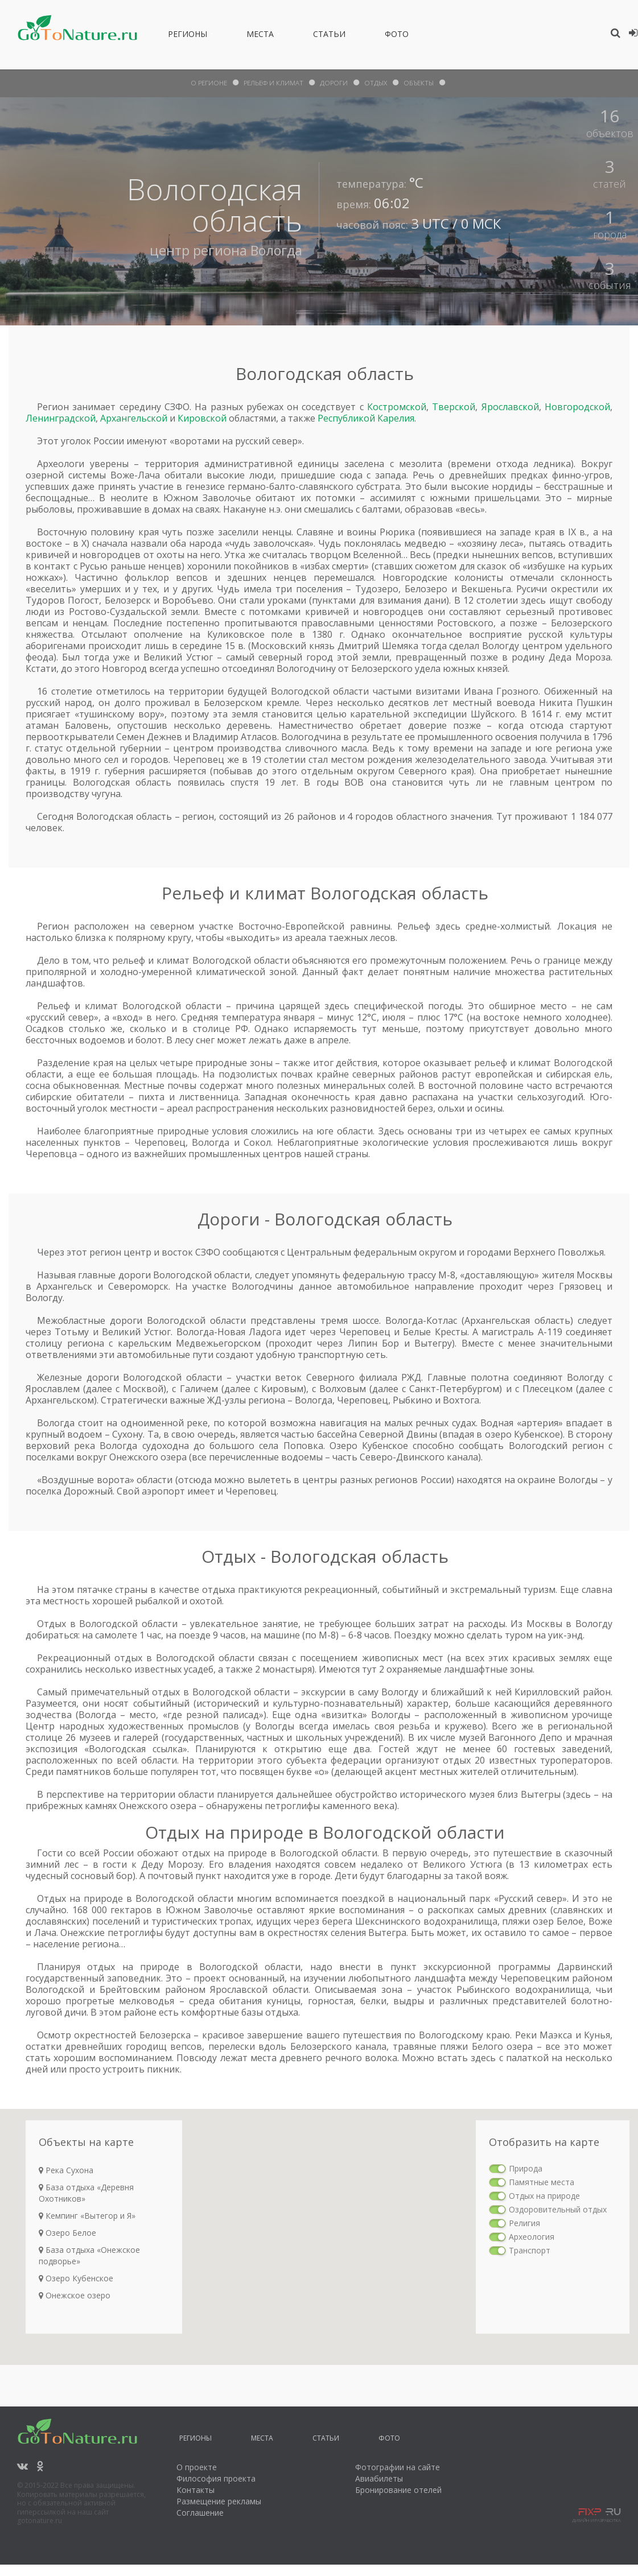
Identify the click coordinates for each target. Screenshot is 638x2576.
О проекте (196, 2467)
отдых (376, 83)
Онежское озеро (74, 2295)
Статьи (329, 35)
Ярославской (510, 407)
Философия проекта (216, 2478)
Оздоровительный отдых (558, 2209)
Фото (397, 35)
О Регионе (206, 83)
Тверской (453, 407)
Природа (525, 2168)
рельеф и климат (273, 83)
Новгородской (577, 407)
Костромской (396, 407)
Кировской (202, 418)
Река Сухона (66, 2170)
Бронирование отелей (398, 2489)
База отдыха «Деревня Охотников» (86, 2193)
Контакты (195, 2489)
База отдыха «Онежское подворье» (89, 2255)
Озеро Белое (67, 2232)
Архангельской (133, 418)
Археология (531, 2236)
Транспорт (529, 2250)
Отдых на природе (544, 2195)
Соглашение (200, 2512)
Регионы (187, 35)
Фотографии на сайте (397, 2467)
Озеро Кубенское (76, 2278)
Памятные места (541, 2182)
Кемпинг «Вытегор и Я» (87, 2215)
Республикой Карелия (366, 418)
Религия (524, 2223)
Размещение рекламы (218, 2501)
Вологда (275, 250)
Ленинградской (61, 418)
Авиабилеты (379, 2478)
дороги (334, 83)
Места (260, 35)
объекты (421, 83)
